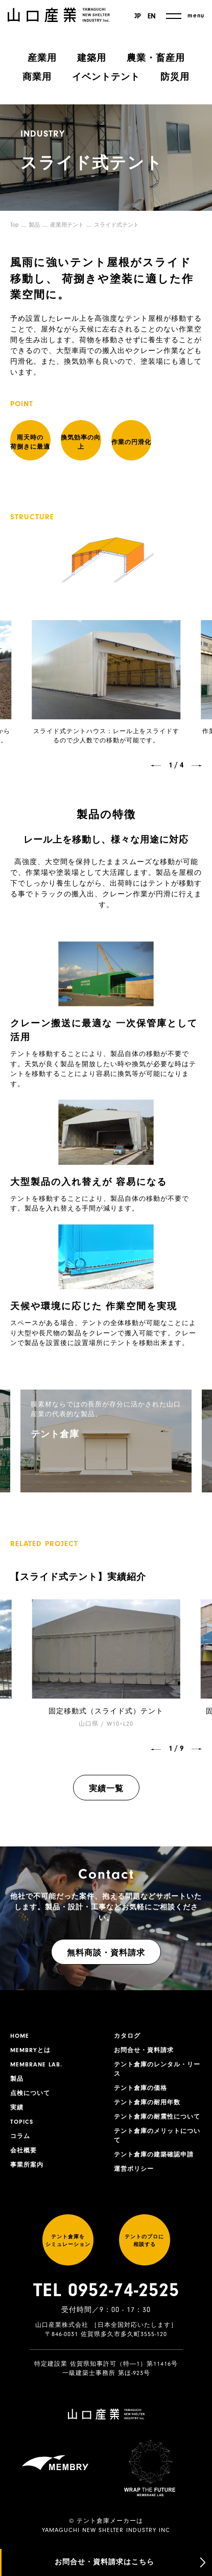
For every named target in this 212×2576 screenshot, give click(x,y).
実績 (16, 2107)
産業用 (42, 58)
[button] (156, 766)
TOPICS (21, 2121)
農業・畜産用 (156, 58)
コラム (20, 2136)
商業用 (37, 77)
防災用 (175, 77)
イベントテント (106, 77)
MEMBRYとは (30, 2050)
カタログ (127, 2035)
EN (152, 16)
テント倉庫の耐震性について (157, 2116)
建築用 (91, 58)
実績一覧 (106, 1788)
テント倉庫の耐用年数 (147, 2102)
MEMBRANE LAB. (36, 2064)
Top (14, 225)
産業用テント (67, 225)
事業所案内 (26, 2164)
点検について (30, 2093)
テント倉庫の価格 (140, 2087)
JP (137, 16)
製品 (34, 225)
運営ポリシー (134, 2168)
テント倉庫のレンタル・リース (157, 2069)
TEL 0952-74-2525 (106, 2290)
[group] (106, 1441)
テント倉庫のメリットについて (157, 2135)
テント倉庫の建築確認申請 (154, 2154)
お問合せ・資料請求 (144, 2050)
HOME (19, 2035)
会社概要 (23, 2150)
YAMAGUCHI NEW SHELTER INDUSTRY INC (106, 2530)
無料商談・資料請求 (106, 1952)
